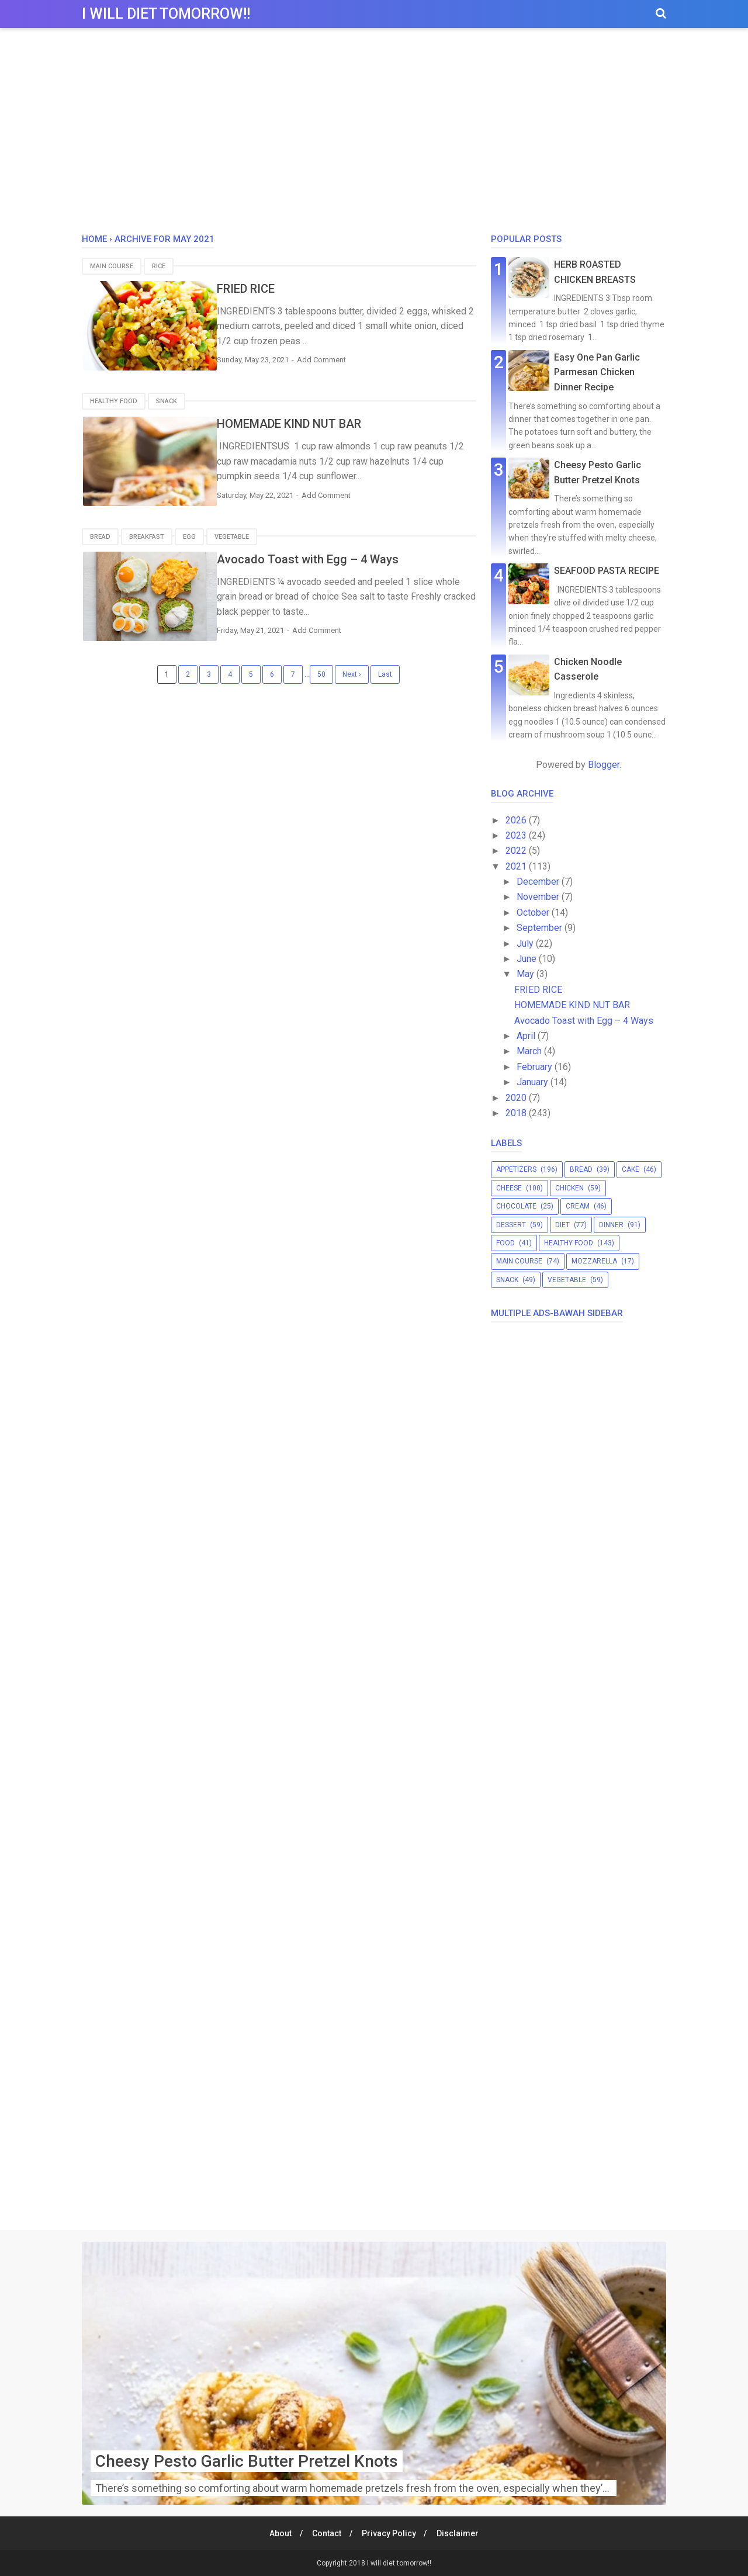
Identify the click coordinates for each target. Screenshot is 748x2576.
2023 (517, 835)
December (539, 881)
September (541, 927)
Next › (351, 674)
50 (321, 674)
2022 (517, 850)
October (534, 912)
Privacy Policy (390, 2533)
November (539, 896)
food (505, 1243)
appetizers (516, 1169)
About (278, 2533)
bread (100, 536)
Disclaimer (460, 2533)
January (533, 1082)
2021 (517, 866)
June (528, 958)
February (536, 1066)
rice (158, 266)
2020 (517, 1097)
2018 (517, 1113)
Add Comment (347, 359)
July (526, 943)
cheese (509, 1188)
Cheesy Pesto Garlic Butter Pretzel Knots (246, 2461)
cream (578, 1206)
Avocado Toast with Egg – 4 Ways (333, 559)
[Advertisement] (374, 134)
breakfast (146, 536)
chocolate (516, 1206)
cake (630, 1169)
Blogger (603, 764)
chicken (569, 1188)
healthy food (113, 401)
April (527, 1035)
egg (189, 536)
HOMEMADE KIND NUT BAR (315, 424)
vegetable (231, 536)
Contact (326, 2533)
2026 (517, 820)
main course (111, 266)
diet (562, 1225)
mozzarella (594, 1261)
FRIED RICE (271, 289)
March (530, 1051)
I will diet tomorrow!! (166, 13)
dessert (511, 1225)
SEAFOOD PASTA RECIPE (606, 570)
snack (166, 401)
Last (385, 674)
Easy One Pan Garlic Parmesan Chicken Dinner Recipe (597, 372)
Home (94, 239)
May (526, 973)
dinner (611, 1225)
